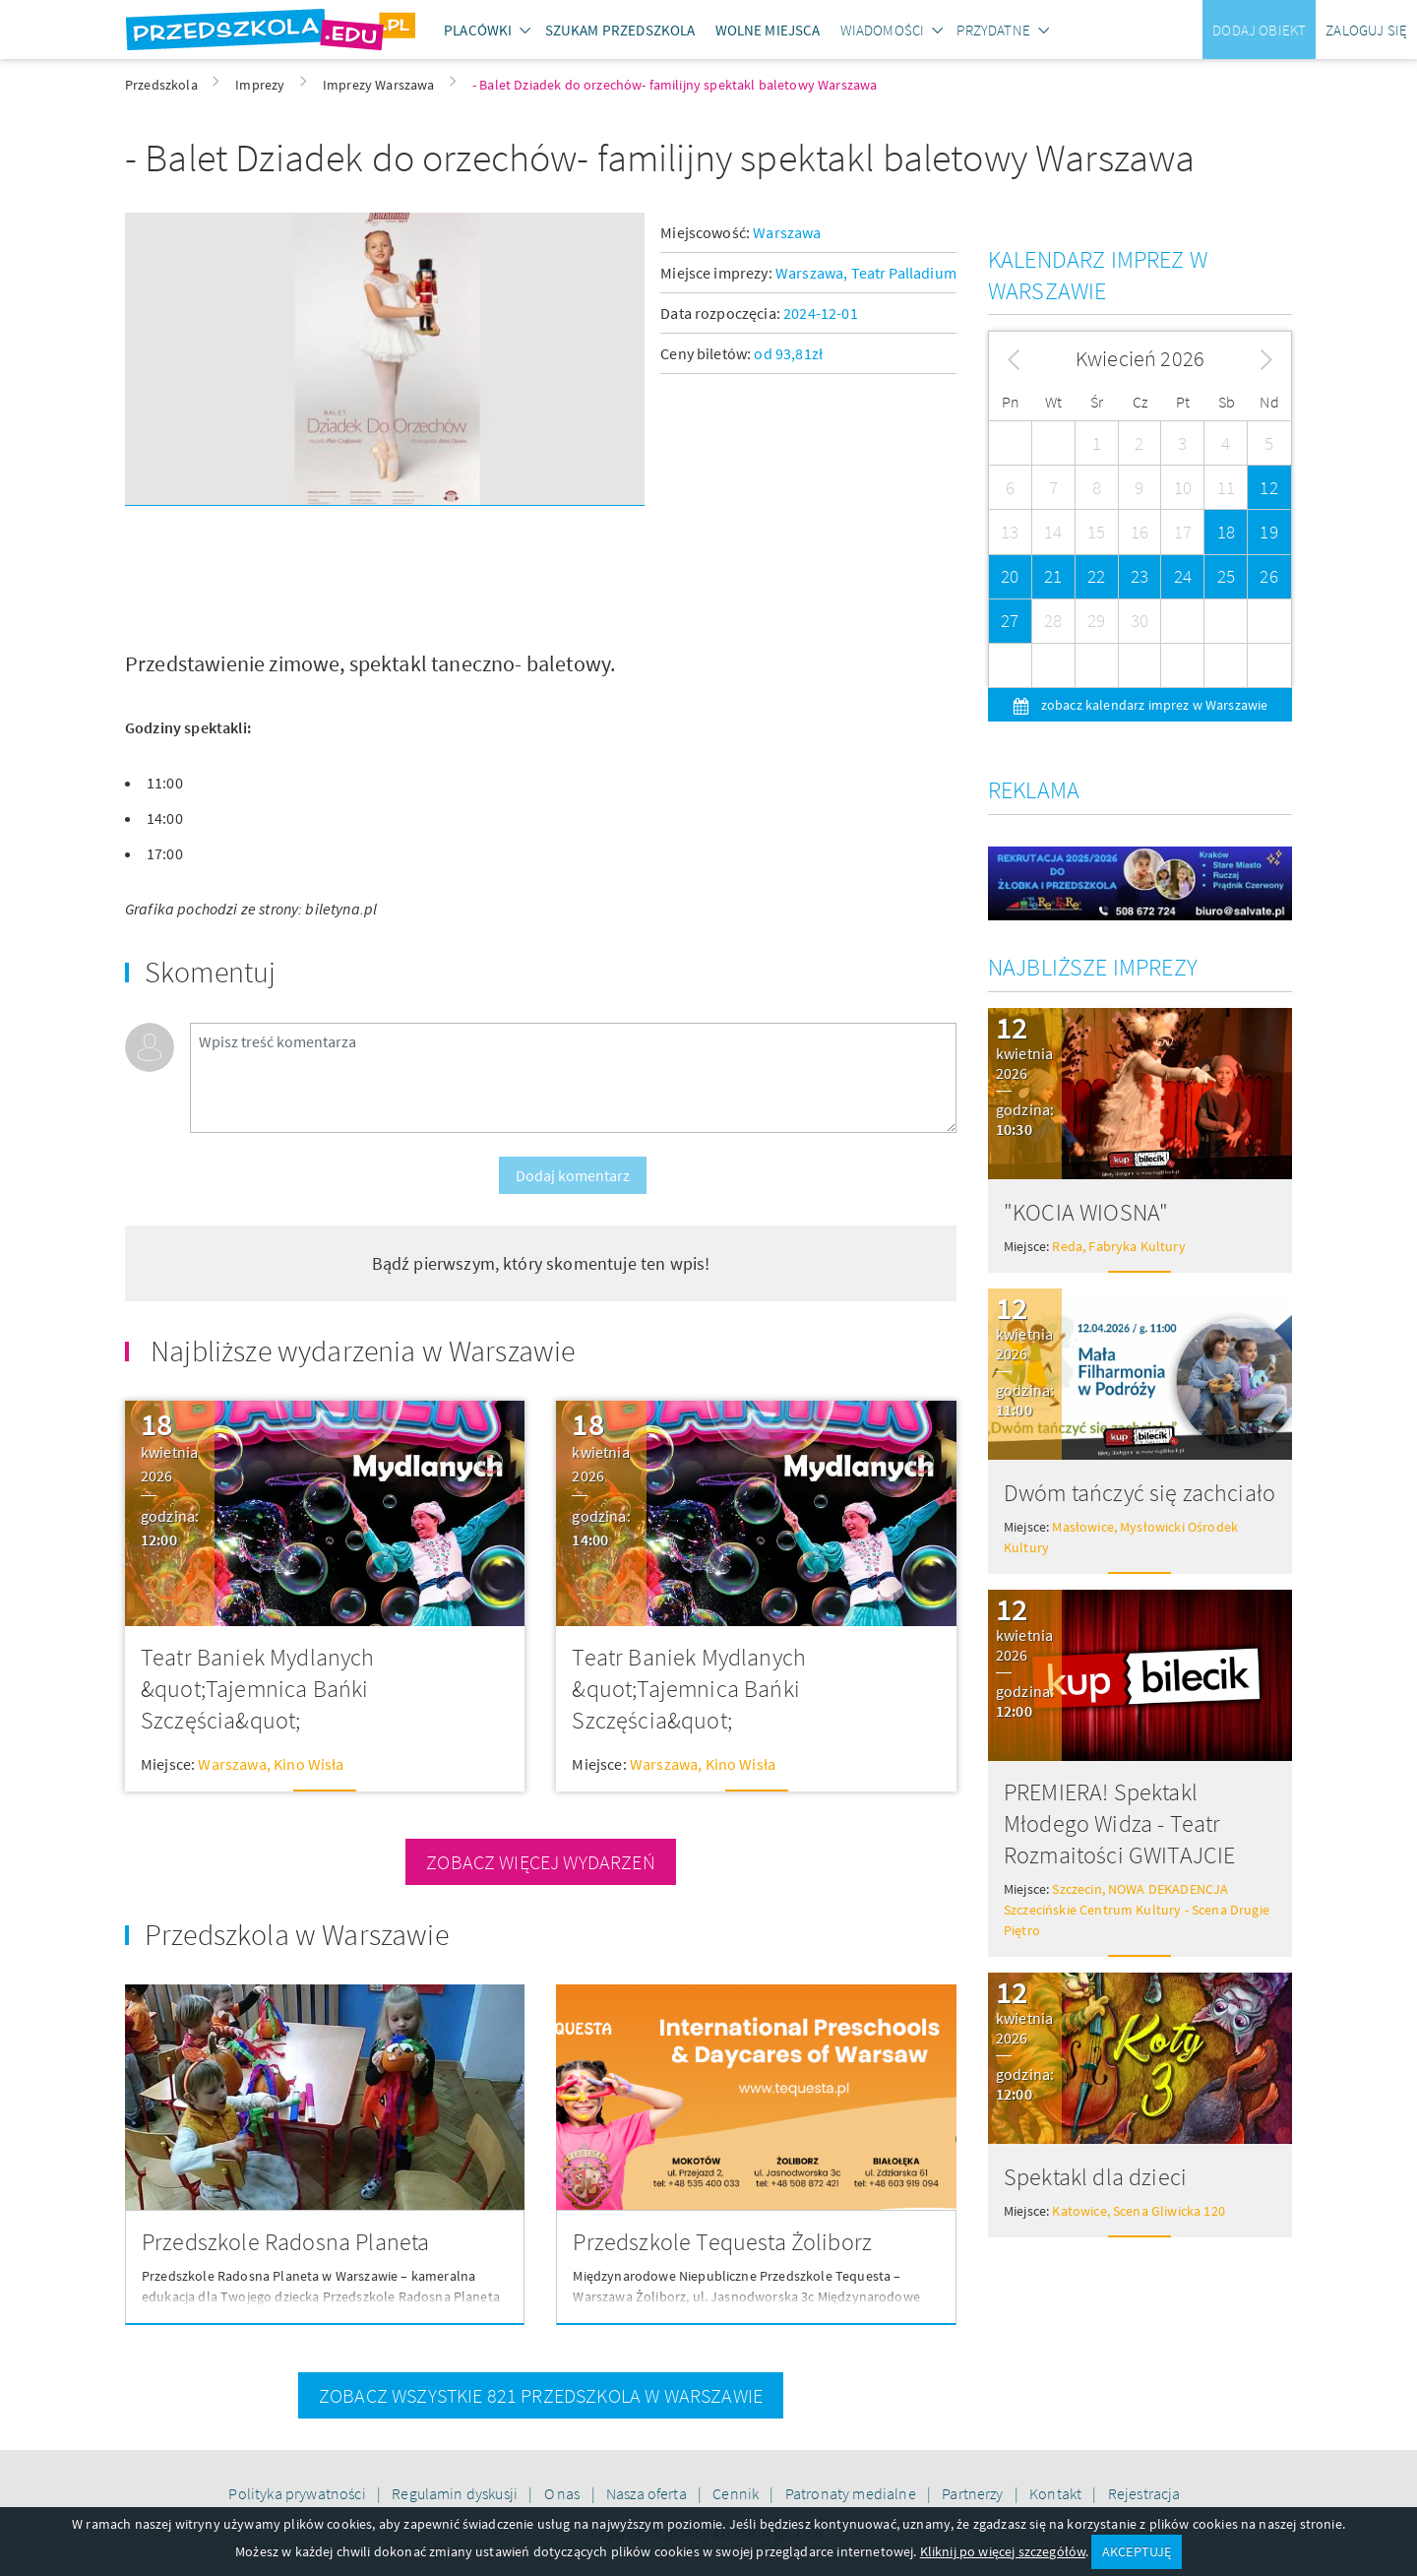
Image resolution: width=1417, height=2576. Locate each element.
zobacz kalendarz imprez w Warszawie (1153, 705)
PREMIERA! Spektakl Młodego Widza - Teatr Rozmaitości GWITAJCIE (1119, 1823)
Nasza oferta (648, 2493)
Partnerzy (974, 2493)
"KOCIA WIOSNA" (1086, 1212)
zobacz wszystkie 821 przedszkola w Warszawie (541, 2395)
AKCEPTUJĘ (1136, 2551)
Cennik (737, 2493)
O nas (564, 2493)
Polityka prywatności (298, 2493)
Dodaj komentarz (573, 1175)
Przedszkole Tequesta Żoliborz (722, 2242)
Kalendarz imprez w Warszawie (1097, 275)
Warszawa (787, 232)
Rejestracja (1144, 2493)
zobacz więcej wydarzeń (540, 1862)
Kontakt (1056, 2493)
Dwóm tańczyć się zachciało (1139, 1492)
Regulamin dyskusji (456, 2493)
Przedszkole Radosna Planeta (285, 2242)
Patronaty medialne (852, 2493)
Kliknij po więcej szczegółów (1002, 2551)
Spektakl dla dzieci (1095, 2177)
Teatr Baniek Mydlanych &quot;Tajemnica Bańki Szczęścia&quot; (258, 1688)
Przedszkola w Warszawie (297, 1934)
